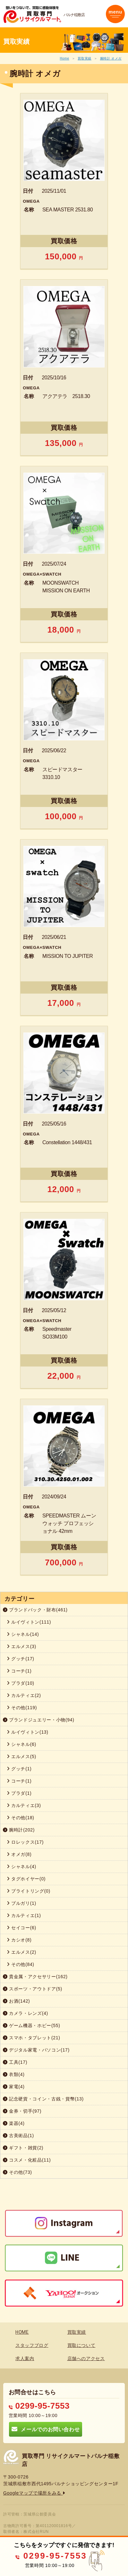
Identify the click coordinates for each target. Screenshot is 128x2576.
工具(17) (15, 2062)
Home (64, 58)
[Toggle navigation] (115, 14)
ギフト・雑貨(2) (23, 2147)
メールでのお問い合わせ (46, 2429)
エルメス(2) (21, 1952)
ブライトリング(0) (28, 1891)
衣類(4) (14, 2074)
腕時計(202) (19, 1829)
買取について (81, 2345)
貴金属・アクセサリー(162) (35, 1976)
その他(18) (20, 1817)
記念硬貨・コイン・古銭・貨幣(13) (43, 2098)
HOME (22, 2332)
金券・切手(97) (22, 2111)
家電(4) (14, 2086)
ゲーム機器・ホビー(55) (31, 2025)
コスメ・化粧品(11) (27, 2160)
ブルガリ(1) (21, 1903)
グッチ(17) (20, 1658)
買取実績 (84, 58)
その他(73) (17, 2172)
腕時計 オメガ (111, 58)
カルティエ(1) (24, 1915)
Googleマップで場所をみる (34, 2493)
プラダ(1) (19, 1793)
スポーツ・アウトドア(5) (32, 1988)
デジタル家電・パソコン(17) (36, 2049)
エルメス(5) (21, 1756)
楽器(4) (14, 2123)
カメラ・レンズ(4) (25, 2013)
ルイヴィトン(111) (29, 1622)
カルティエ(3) (24, 1805)
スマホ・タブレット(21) (31, 2037)
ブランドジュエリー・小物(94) (38, 1719)
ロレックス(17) (25, 1842)
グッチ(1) (19, 1768)
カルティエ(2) (24, 1695)
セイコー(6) (21, 1927)
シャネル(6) (21, 1744)
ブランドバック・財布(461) (35, 1609)
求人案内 (24, 2358)
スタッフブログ (31, 2345)
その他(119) (22, 1707)
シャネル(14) (23, 1634)
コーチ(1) (19, 1670)
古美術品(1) (18, 2135)
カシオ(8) (19, 1939)
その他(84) (20, 1964)
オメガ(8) (19, 1854)
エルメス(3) (21, 1646)
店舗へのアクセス (86, 2358)
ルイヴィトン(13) (27, 1732)
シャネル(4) (21, 1866)
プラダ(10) (20, 1683)
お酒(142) (16, 2001)
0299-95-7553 (39, 2406)
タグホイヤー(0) (26, 1878)
